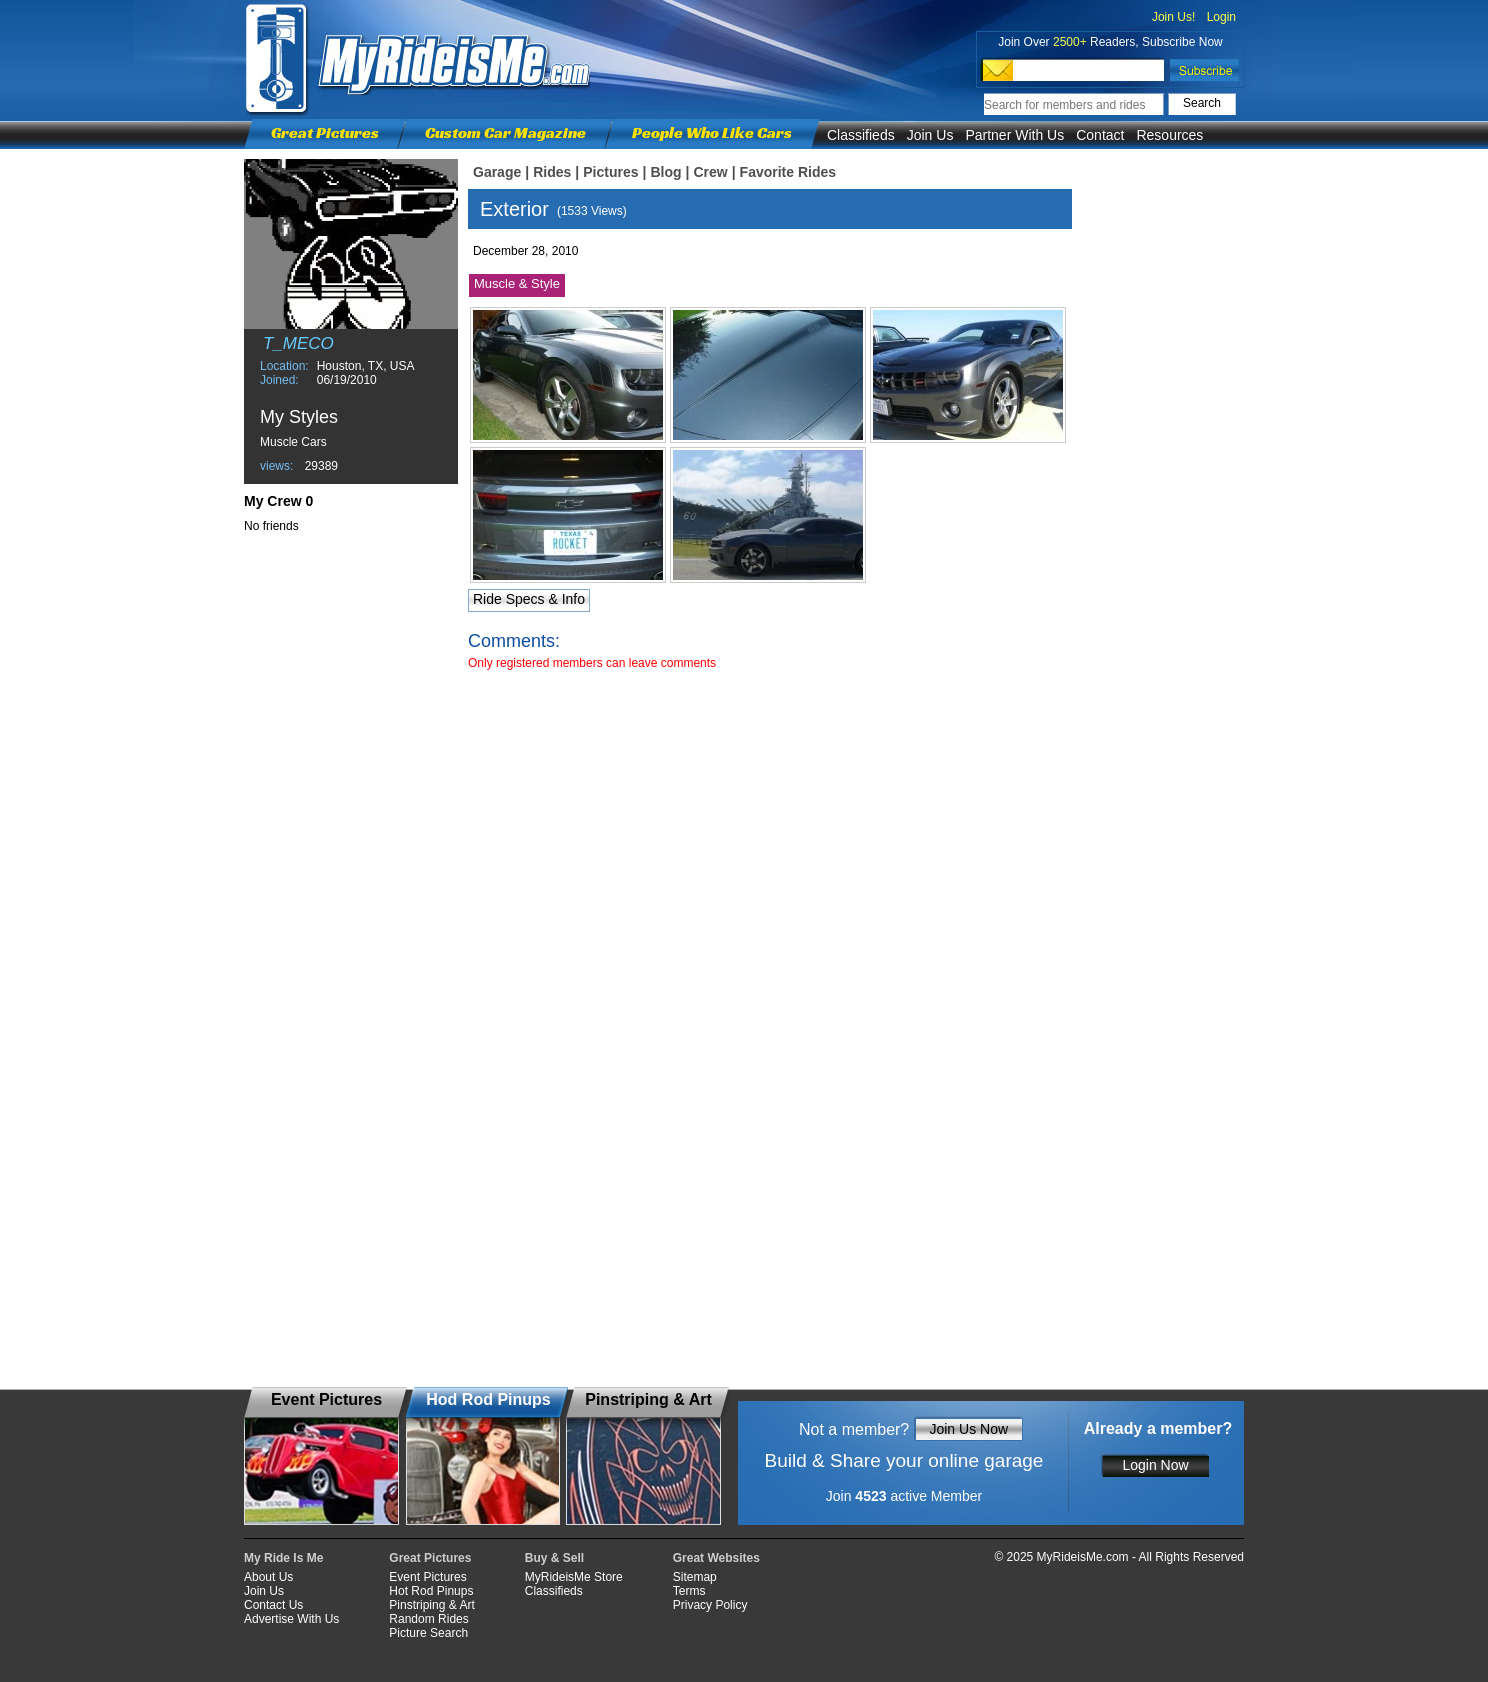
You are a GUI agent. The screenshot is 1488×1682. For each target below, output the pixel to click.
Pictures (610, 172)
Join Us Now (968, 1429)
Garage (497, 172)
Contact (1100, 135)
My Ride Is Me (283, 1558)
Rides (552, 172)
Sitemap (695, 1577)
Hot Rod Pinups (431, 1591)
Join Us (930, 135)
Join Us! (1173, 17)
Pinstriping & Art (431, 1605)
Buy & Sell (554, 1558)
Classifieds (861, 135)
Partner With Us (1014, 135)
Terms (689, 1591)
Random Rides (428, 1619)
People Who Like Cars (712, 132)
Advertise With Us (291, 1619)
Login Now (1155, 1465)
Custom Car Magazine (505, 132)
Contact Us (273, 1605)
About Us (268, 1577)
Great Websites (716, 1558)
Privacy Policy (710, 1605)
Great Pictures (325, 132)
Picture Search (428, 1633)
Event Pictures (427, 1577)
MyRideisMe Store (574, 1577)
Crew (710, 172)
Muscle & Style (517, 283)
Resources (1169, 135)
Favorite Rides (788, 172)
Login (1221, 17)
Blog (665, 172)
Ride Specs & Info (529, 599)
